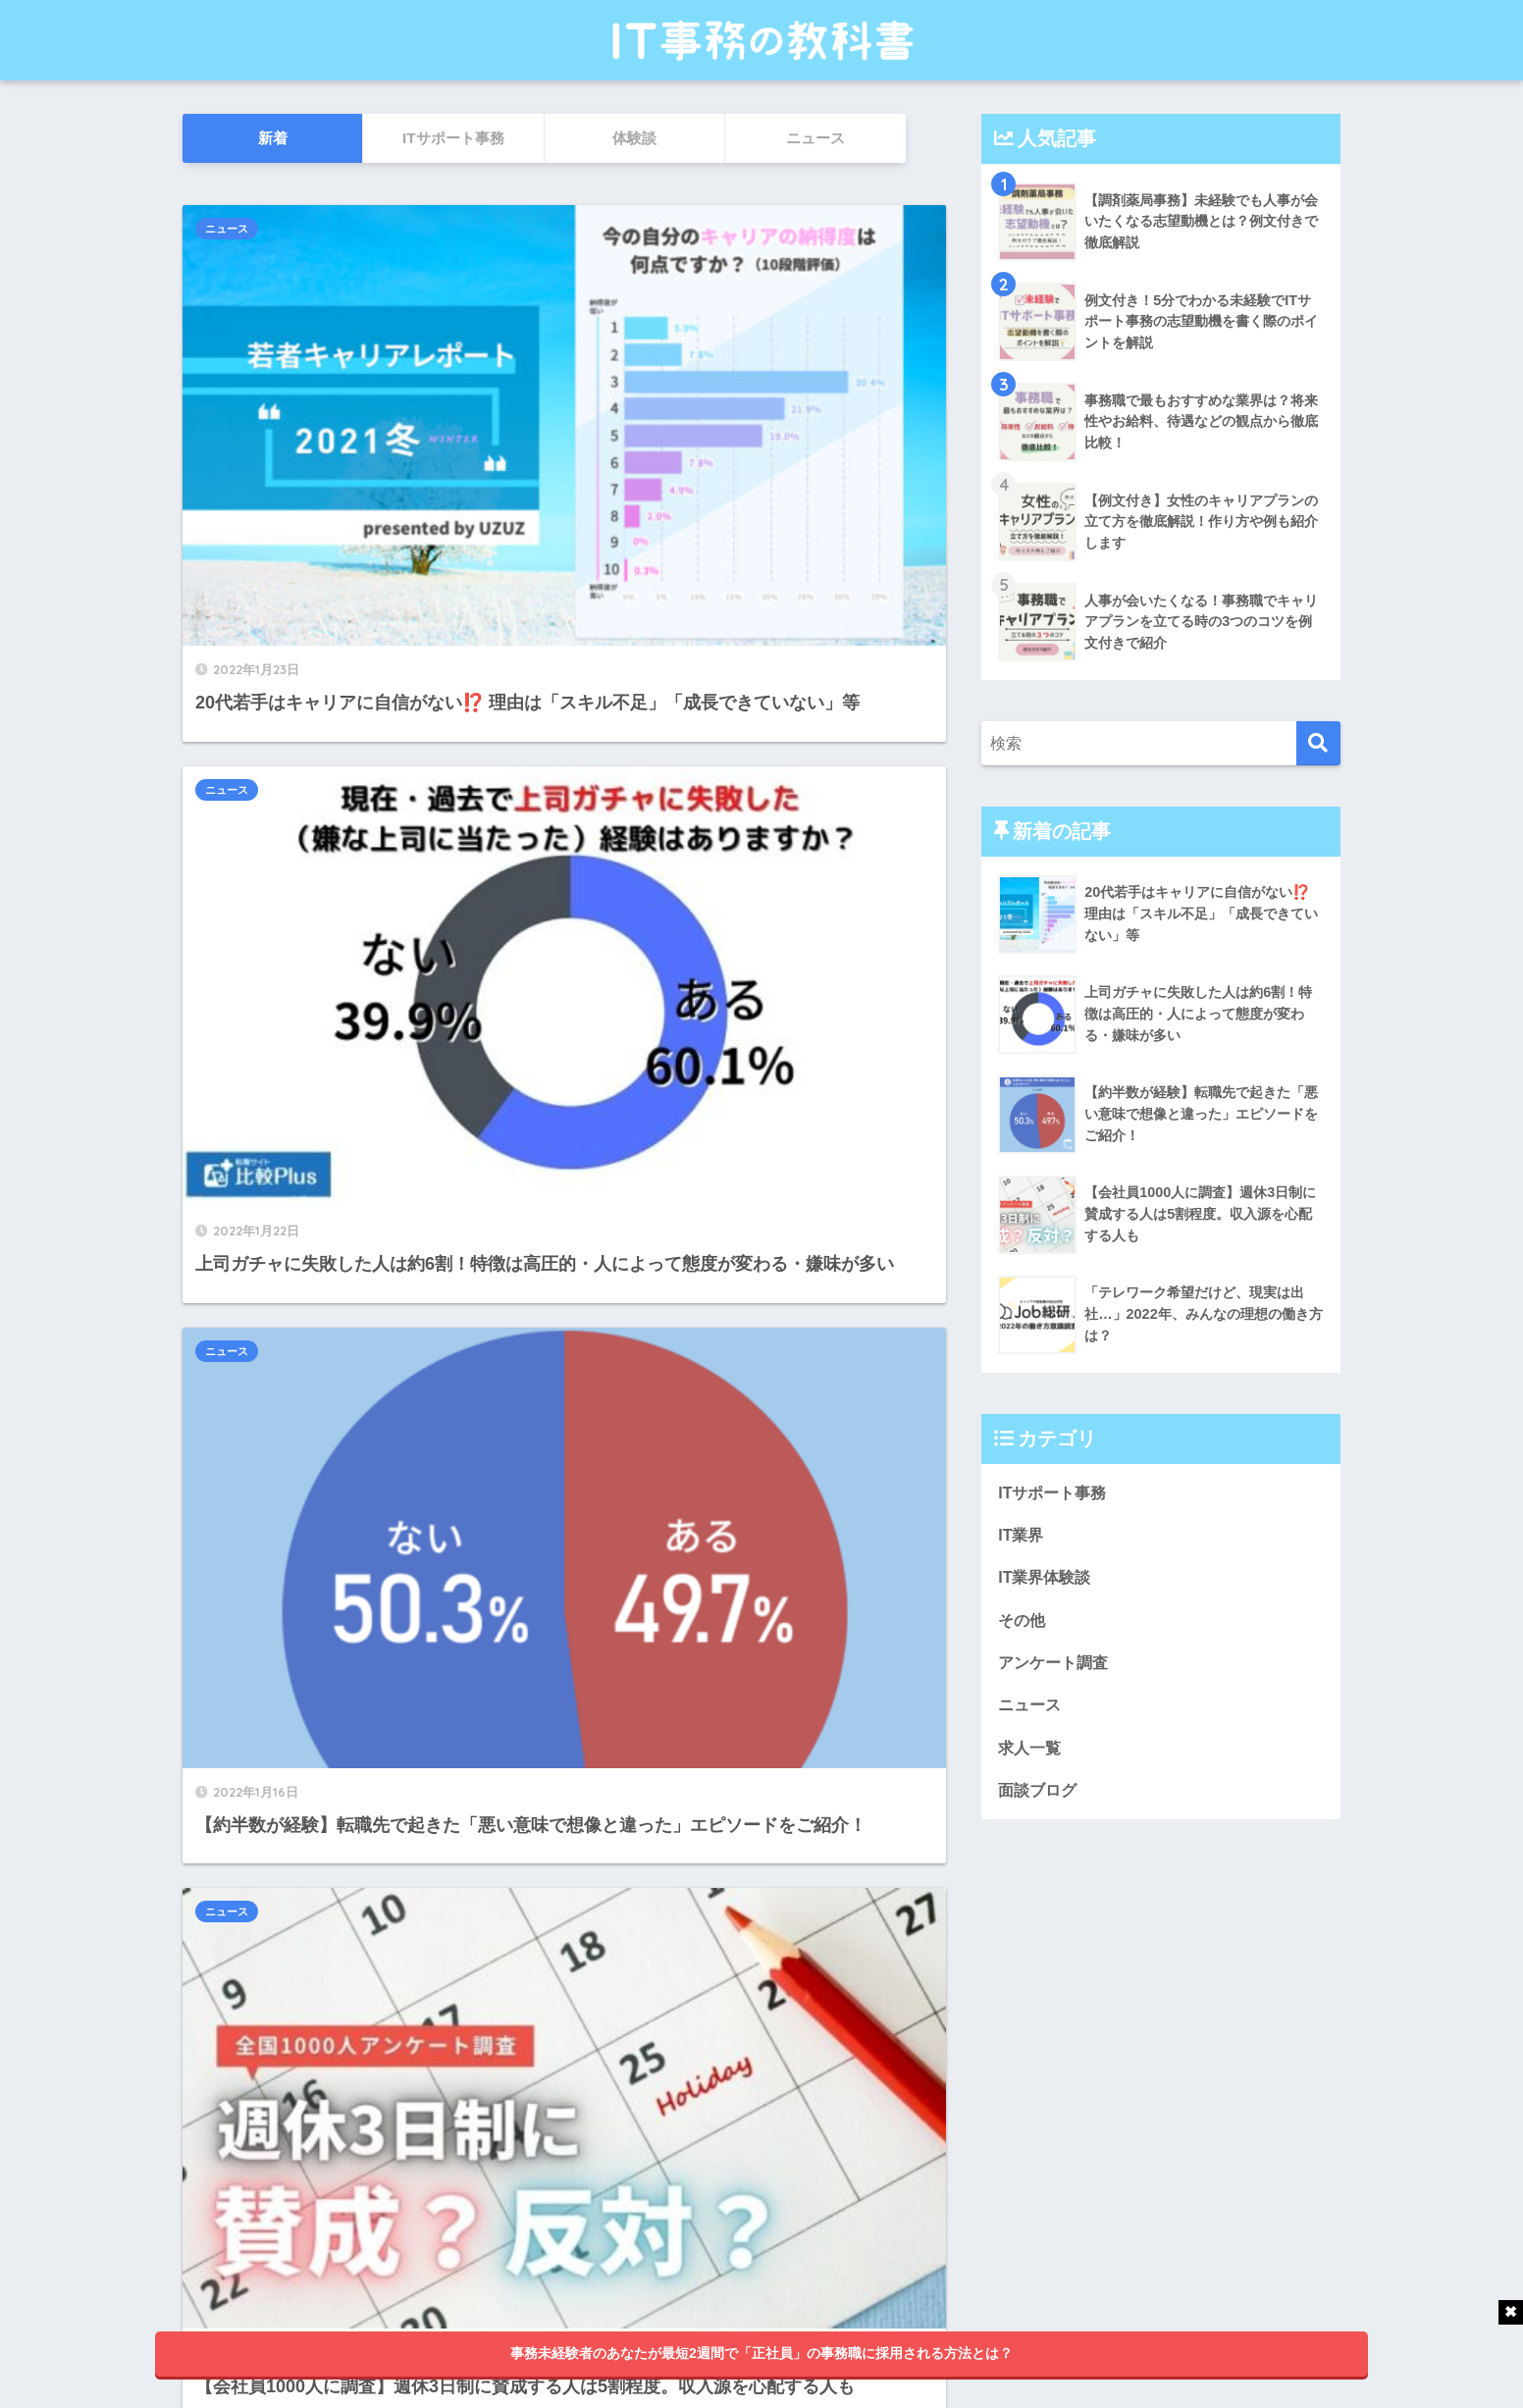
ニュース (226, 229)
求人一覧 (1031, 1756)
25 (606, 2159)
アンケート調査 (1056, 1667)
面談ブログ (1039, 1800)
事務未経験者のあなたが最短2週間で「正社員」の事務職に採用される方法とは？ (761, 2353)
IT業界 (1022, 1536)
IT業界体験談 (1047, 1580)
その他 (1023, 1624)
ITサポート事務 (1055, 1493)
